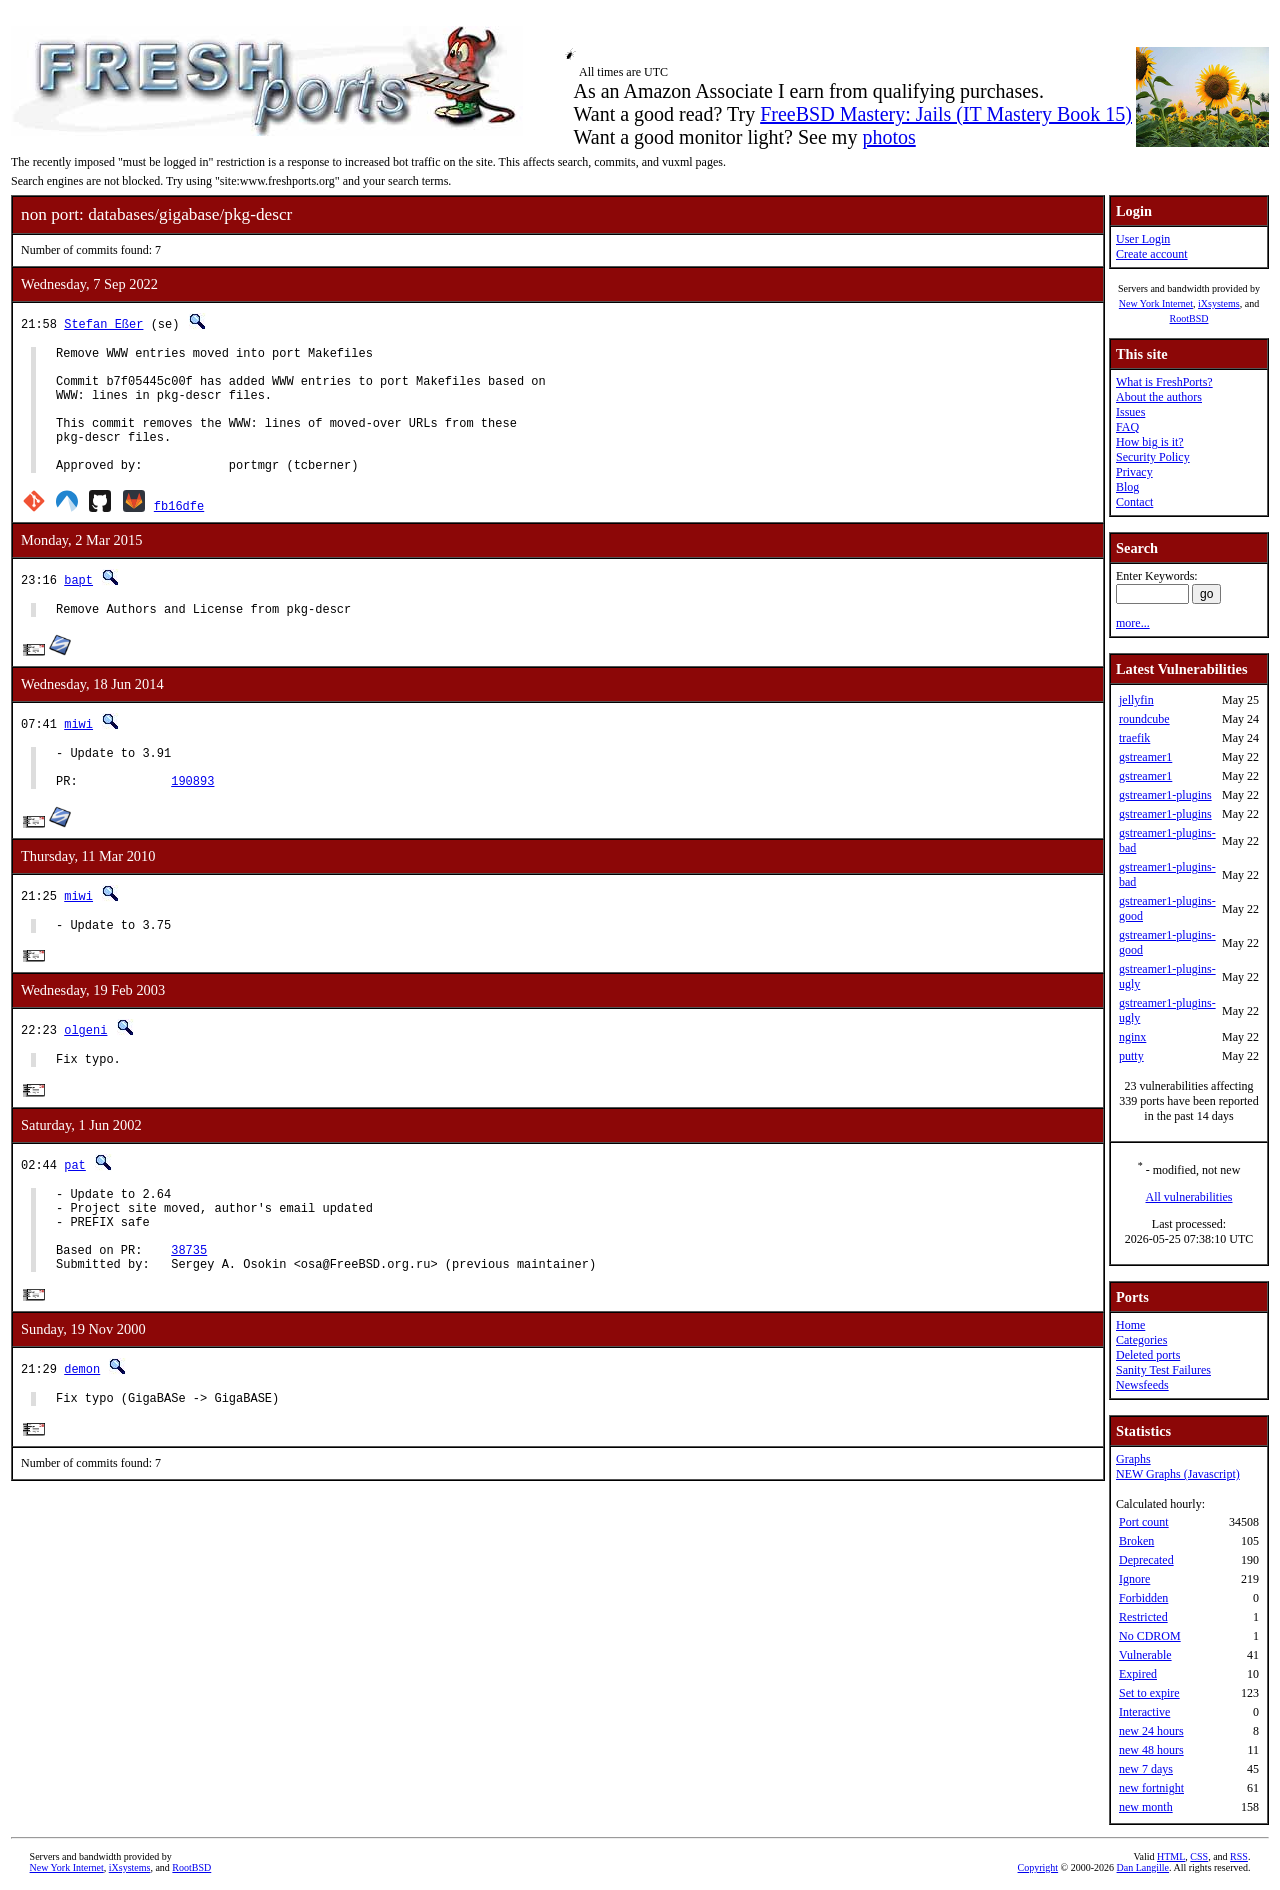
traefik (1134, 738)
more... (1133, 623)
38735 (189, 1310)
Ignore (1134, 1579)
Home (1130, 1325)
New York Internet (1156, 303)
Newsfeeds (1142, 1385)
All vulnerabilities (1189, 1197)
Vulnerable (1145, 1655)
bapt (78, 606)
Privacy (1134, 472)
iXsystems (1219, 303)
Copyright (1038, 1867)
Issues (1130, 412)
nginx (1132, 1037)
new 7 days (1146, 1769)
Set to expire (1149, 1693)
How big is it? (1150, 442)
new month (1146, 1807)
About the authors (1159, 397)
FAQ (1127, 427)
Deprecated (1146, 1560)
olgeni (85, 1072)
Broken (1136, 1541)
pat (75, 1210)
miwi (78, 753)
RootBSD (1189, 318)
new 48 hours (1151, 1750)
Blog (1127, 487)
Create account (1152, 254)
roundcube (1144, 719)
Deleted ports (1148, 1355)
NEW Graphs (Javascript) (1178, 1474)
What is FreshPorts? (1164, 382)
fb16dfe (179, 532)
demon (82, 1433)
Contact (1134, 502)
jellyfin (1136, 700)
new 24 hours (1151, 1731)
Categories (1141, 1340)
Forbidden (1143, 1598)
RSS (1239, 1856)
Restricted (1143, 1617)
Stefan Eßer (103, 323)
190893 (192, 819)
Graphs (1133, 1459)
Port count (1144, 1522)
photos (888, 137)
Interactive (1144, 1712)
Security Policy (1153, 457)
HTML (1171, 1856)
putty (1131, 1056)
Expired (1138, 1674)
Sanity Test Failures (1163, 1370)
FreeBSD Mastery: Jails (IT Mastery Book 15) (946, 114)
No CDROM (1150, 1636)
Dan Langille (1143, 1867)
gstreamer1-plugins (1165, 795)
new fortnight (1151, 1788)
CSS (1199, 1856)
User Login (1143, 239)
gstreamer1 (1145, 757)
